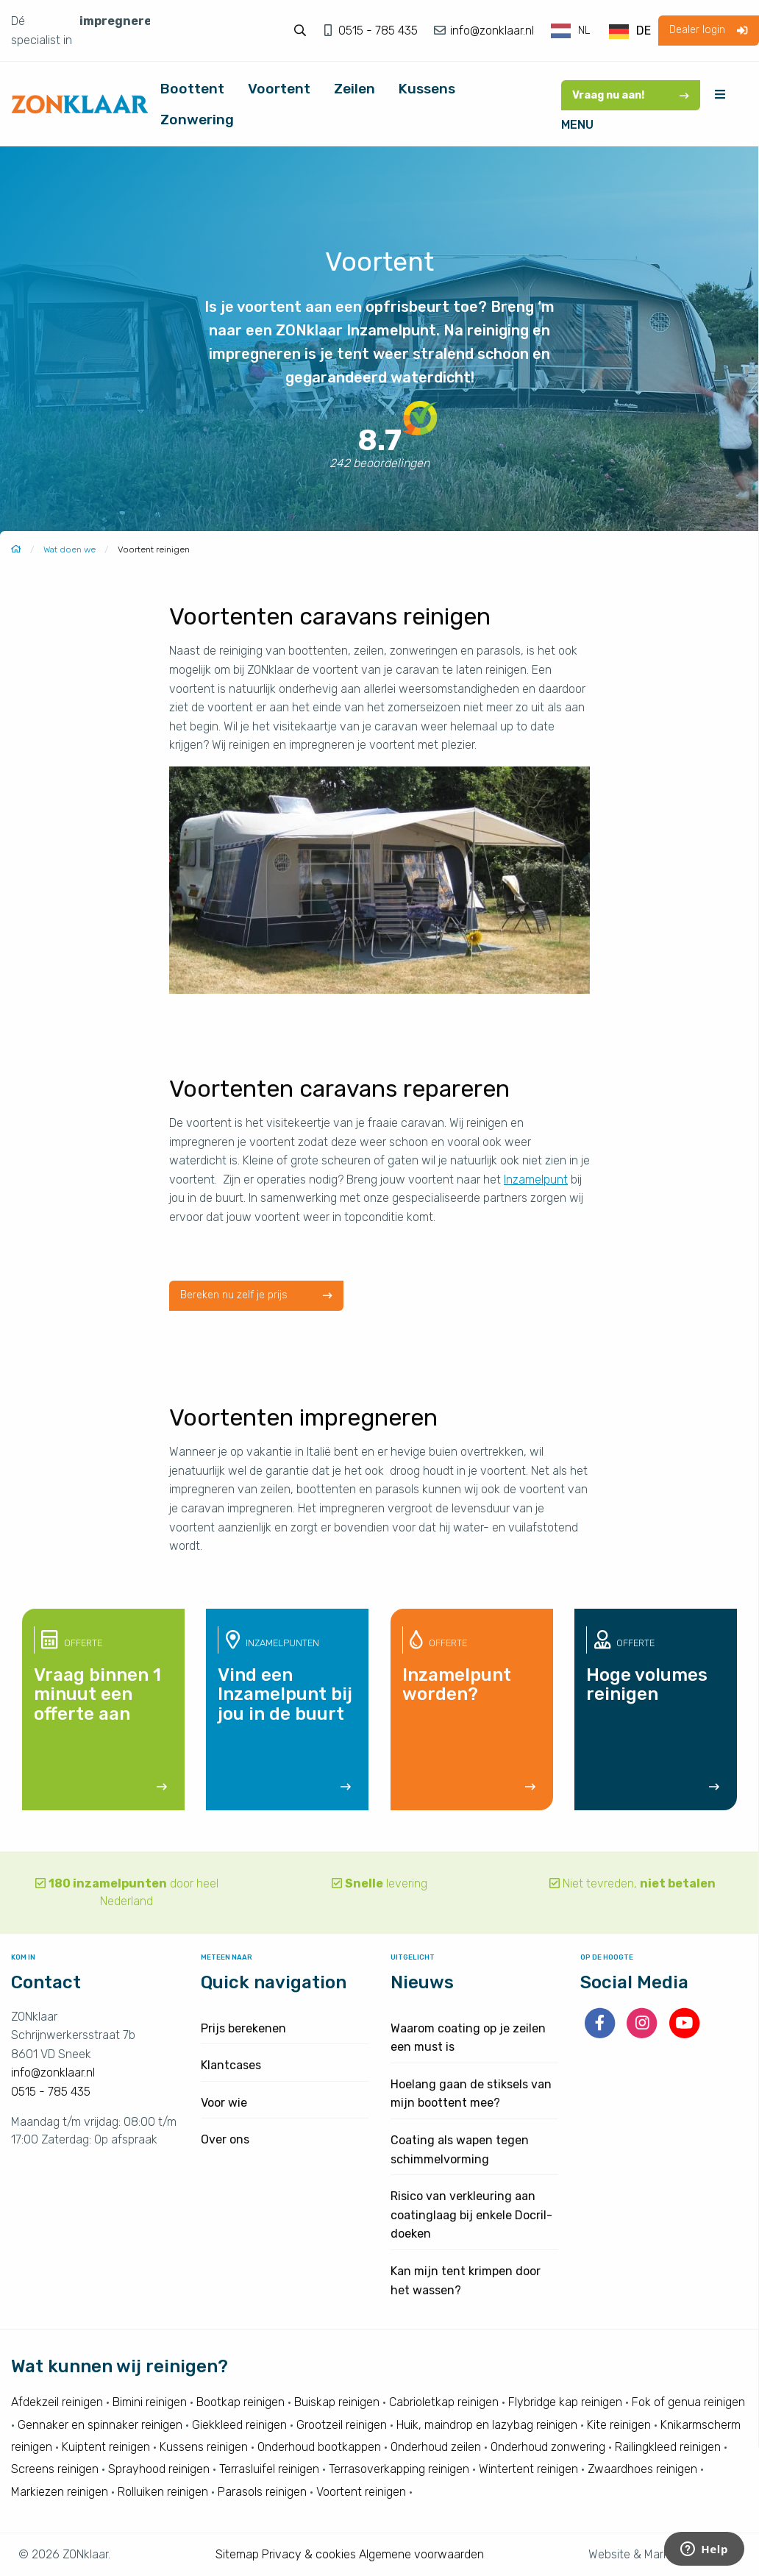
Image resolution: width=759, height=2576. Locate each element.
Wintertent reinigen (528, 2469)
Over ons (225, 2139)
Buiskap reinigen (337, 2402)
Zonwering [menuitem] (197, 119)
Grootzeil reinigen (341, 2425)
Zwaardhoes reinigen (642, 2469)
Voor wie (224, 2103)
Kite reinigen (619, 2425)
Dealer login (708, 30)
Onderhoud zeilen (436, 2447)
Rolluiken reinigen (163, 2492)
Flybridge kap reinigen (565, 2402)
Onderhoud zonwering (548, 2447)
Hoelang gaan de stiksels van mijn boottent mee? (471, 2093)
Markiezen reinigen (59, 2492)
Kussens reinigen (204, 2447)
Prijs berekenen (243, 2028)
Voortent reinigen (361, 2492)
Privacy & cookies (309, 2554)
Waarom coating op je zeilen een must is (468, 2037)
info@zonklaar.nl (490, 31)
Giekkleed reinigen (239, 2425)
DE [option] (643, 31)
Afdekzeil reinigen (57, 2402)
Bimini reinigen (150, 2402)
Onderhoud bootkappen (319, 2447)
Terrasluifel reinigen (269, 2469)
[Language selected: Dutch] (601, 30)
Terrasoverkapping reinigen (399, 2469)
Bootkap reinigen (240, 2402)
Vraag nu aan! (630, 95)
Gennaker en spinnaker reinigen (100, 2425)
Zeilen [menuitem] (354, 88)
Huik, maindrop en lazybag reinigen (486, 2425)
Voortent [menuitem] (279, 88)
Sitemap (237, 2554)
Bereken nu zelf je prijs (256, 1295)
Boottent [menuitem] (192, 88)
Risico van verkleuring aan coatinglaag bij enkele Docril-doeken (471, 2215)
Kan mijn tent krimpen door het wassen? (466, 2280)
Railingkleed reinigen (668, 2447)
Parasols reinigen (262, 2492)
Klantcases (231, 2065)
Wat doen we (69, 549)
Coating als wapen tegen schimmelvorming (460, 2149)
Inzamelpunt (536, 1179)
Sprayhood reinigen (159, 2469)
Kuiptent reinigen (106, 2447)
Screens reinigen (55, 2469)
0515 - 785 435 (379, 31)
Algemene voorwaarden (421, 2554)
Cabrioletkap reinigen (444, 2402)
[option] (630, 31)
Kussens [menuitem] (427, 88)
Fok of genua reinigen (688, 2402)
